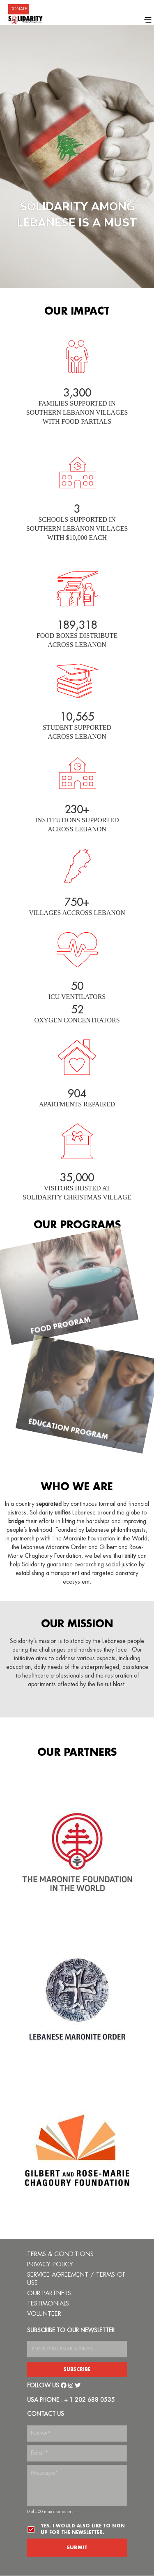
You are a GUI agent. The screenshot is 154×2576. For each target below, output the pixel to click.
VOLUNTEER (44, 2314)
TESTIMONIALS (48, 2304)
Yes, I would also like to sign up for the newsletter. (83, 2529)
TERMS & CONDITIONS (60, 2254)
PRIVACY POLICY (50, 2264)
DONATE (18, 9)
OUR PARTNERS (49, 2293)
